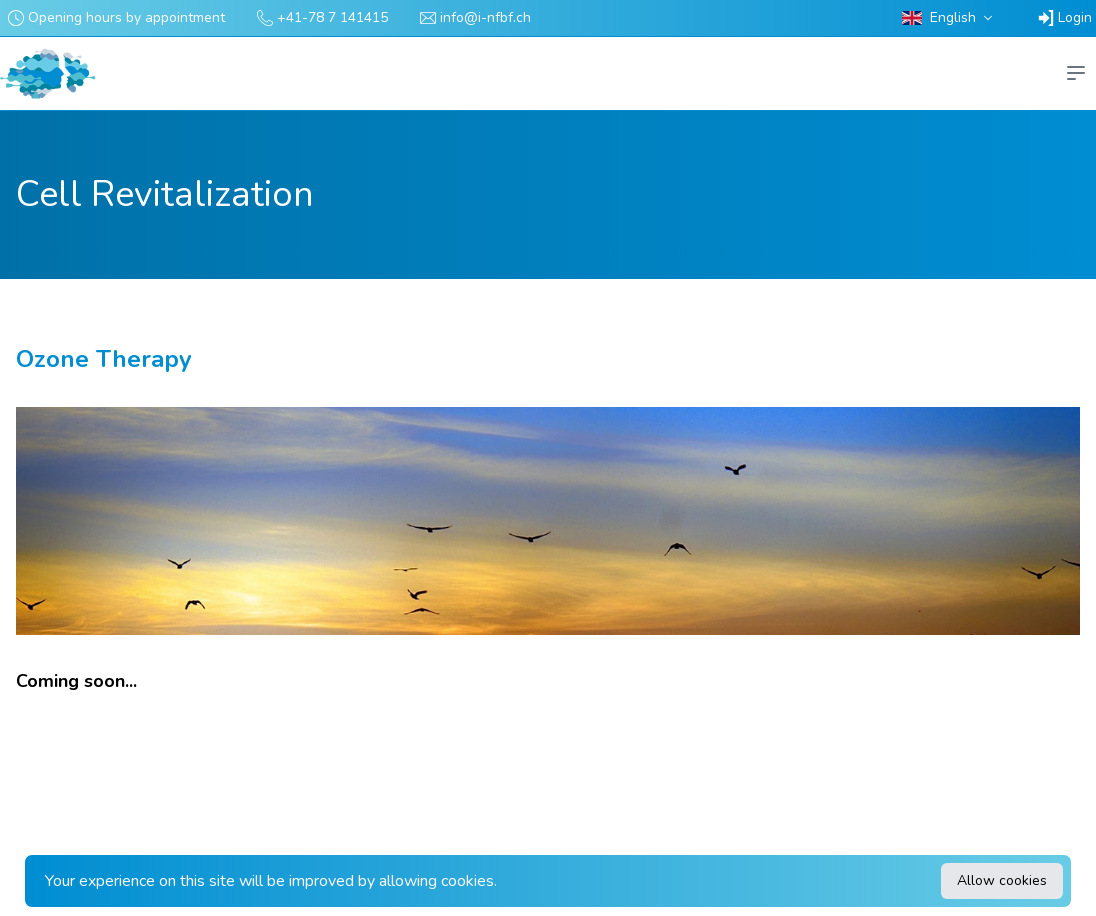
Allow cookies (1002, 880)
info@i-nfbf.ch (485, 17)
